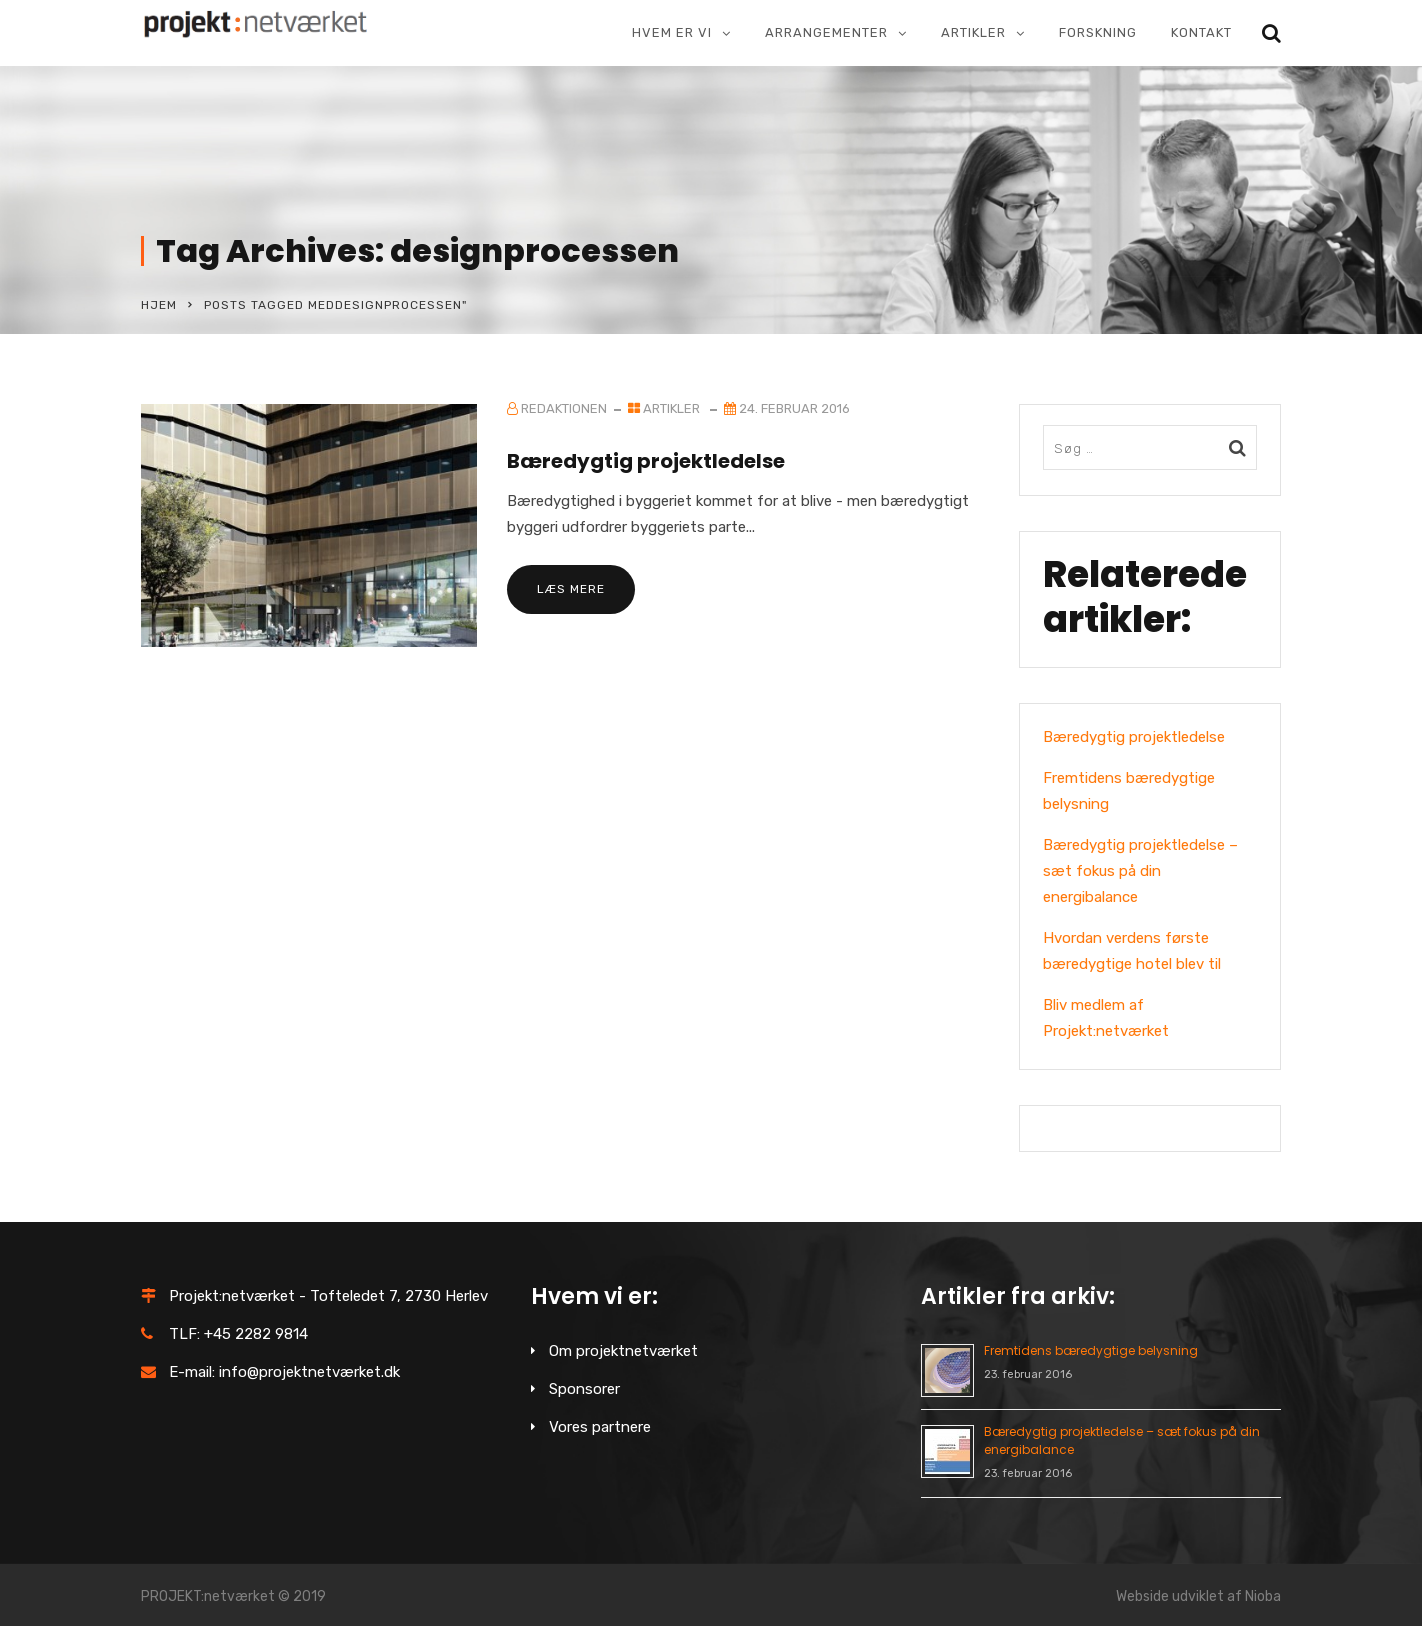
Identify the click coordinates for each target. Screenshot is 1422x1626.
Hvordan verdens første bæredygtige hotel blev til (1132, 951)
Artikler (973, 32)
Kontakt (1201, 32)
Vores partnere (600, 1427)
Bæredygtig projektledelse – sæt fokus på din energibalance (1140, 871)
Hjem (159, 305)
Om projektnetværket (623, 1351)
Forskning (1098, 32)
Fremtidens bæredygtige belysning (1129, 791)
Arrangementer (826, 32)
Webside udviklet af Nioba (1198, 1596)
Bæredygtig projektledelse (646, 461)
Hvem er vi (672, 32)
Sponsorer (584, 1389)
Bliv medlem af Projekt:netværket (1106, 1018)
